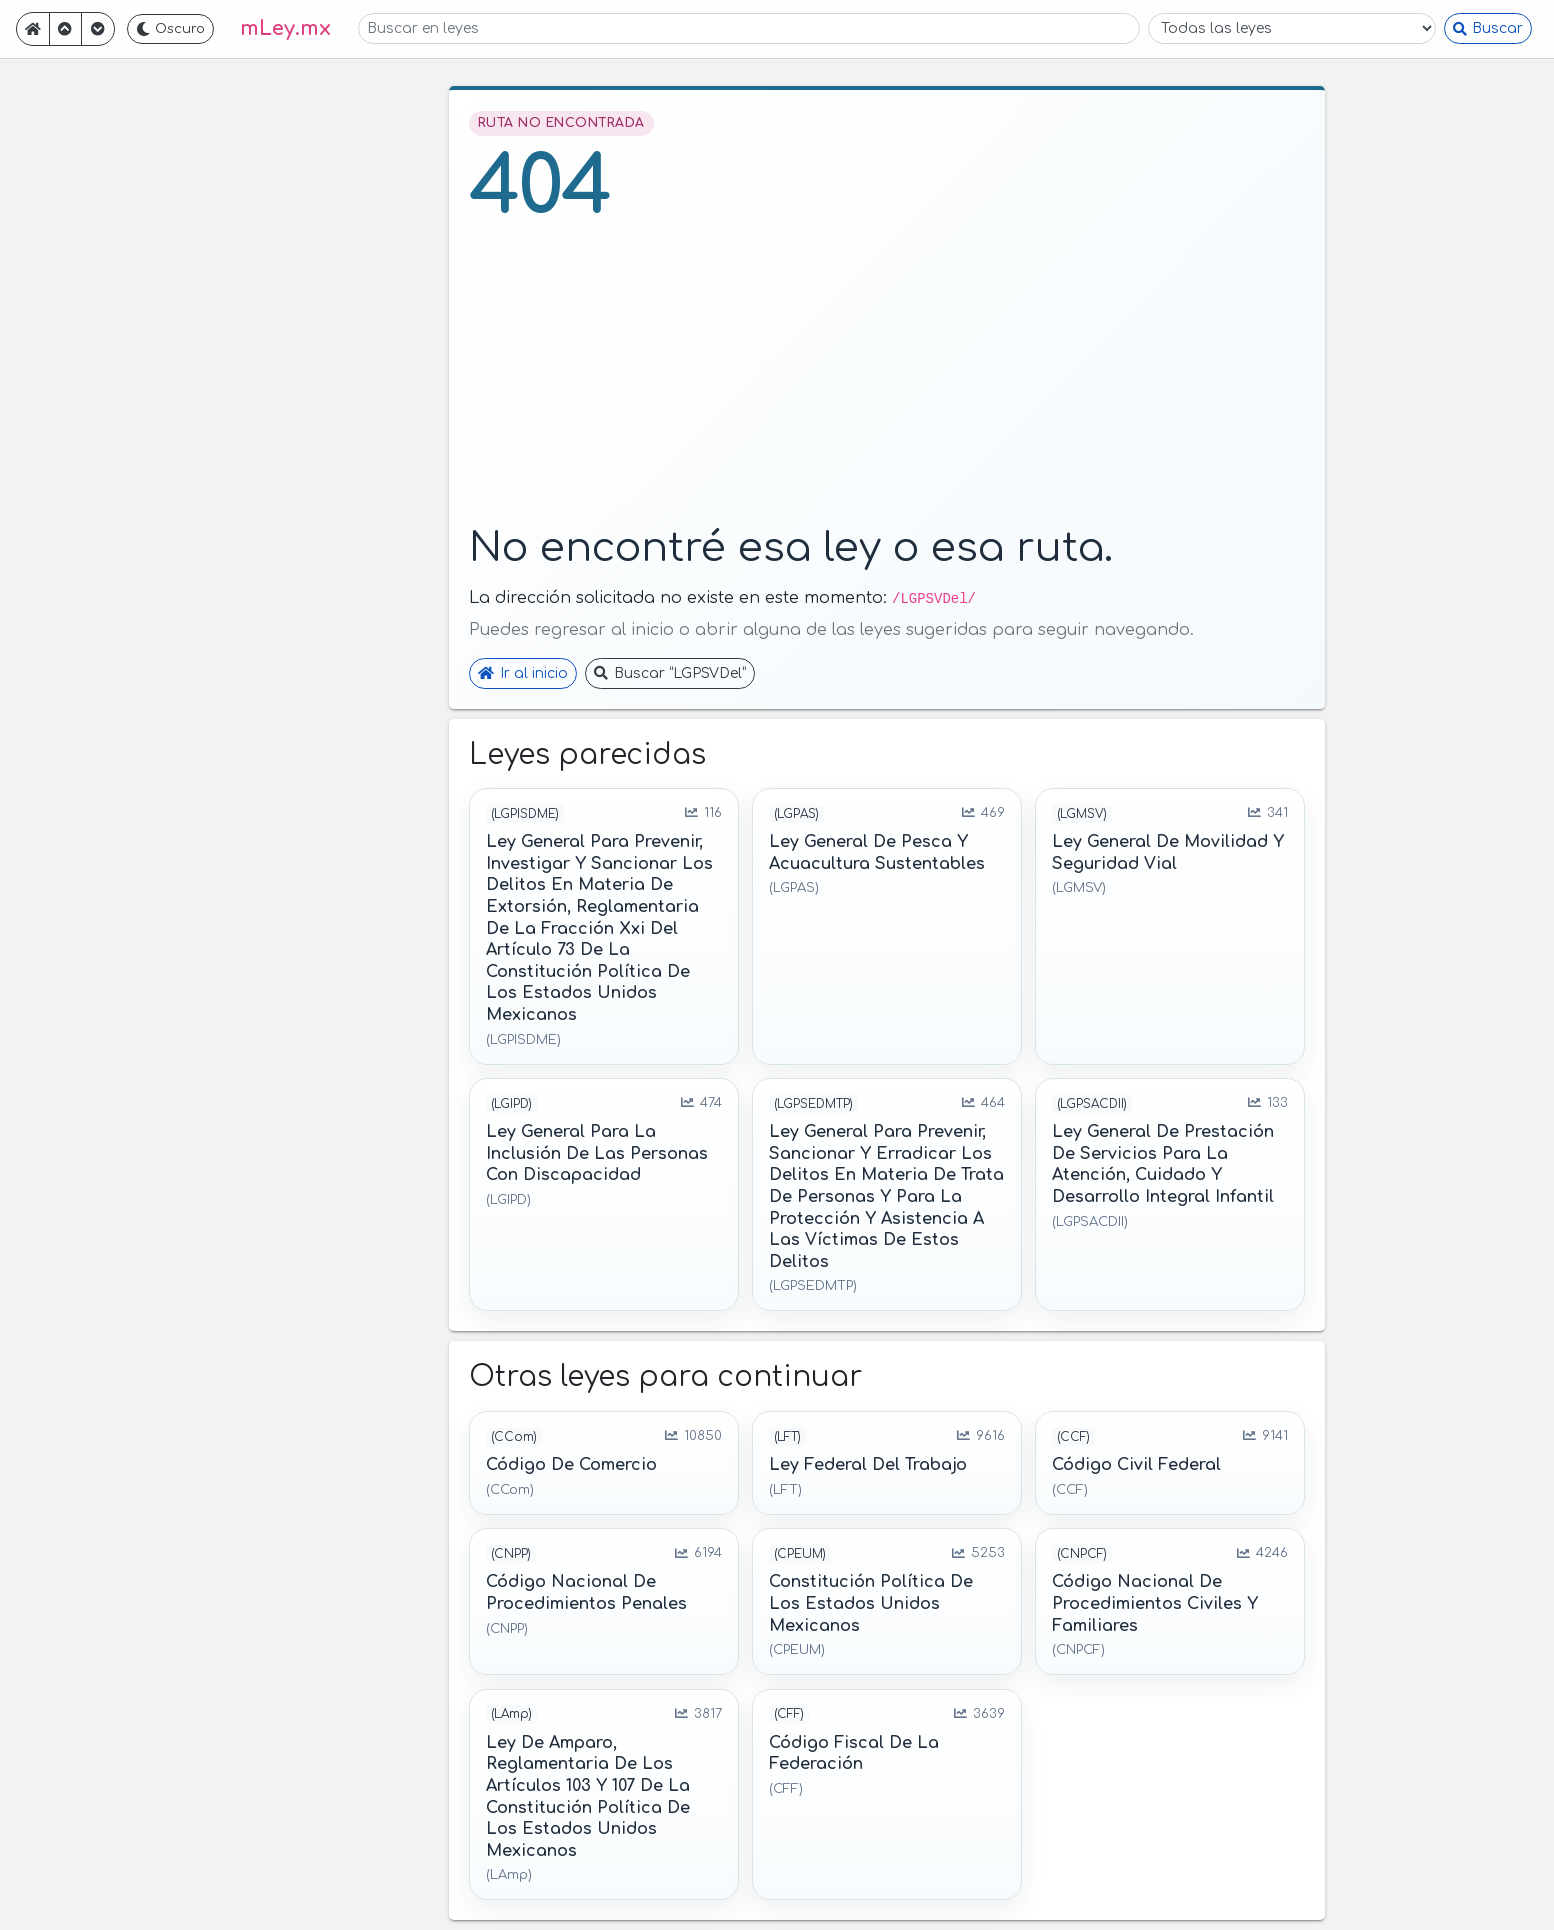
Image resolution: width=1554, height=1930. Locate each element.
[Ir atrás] (66, 29)
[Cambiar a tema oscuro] (171, 29)
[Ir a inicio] (33, 29)
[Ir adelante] (98, 29)
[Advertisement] (887, 380)
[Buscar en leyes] (749, 28)
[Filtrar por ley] (1292, 28)
